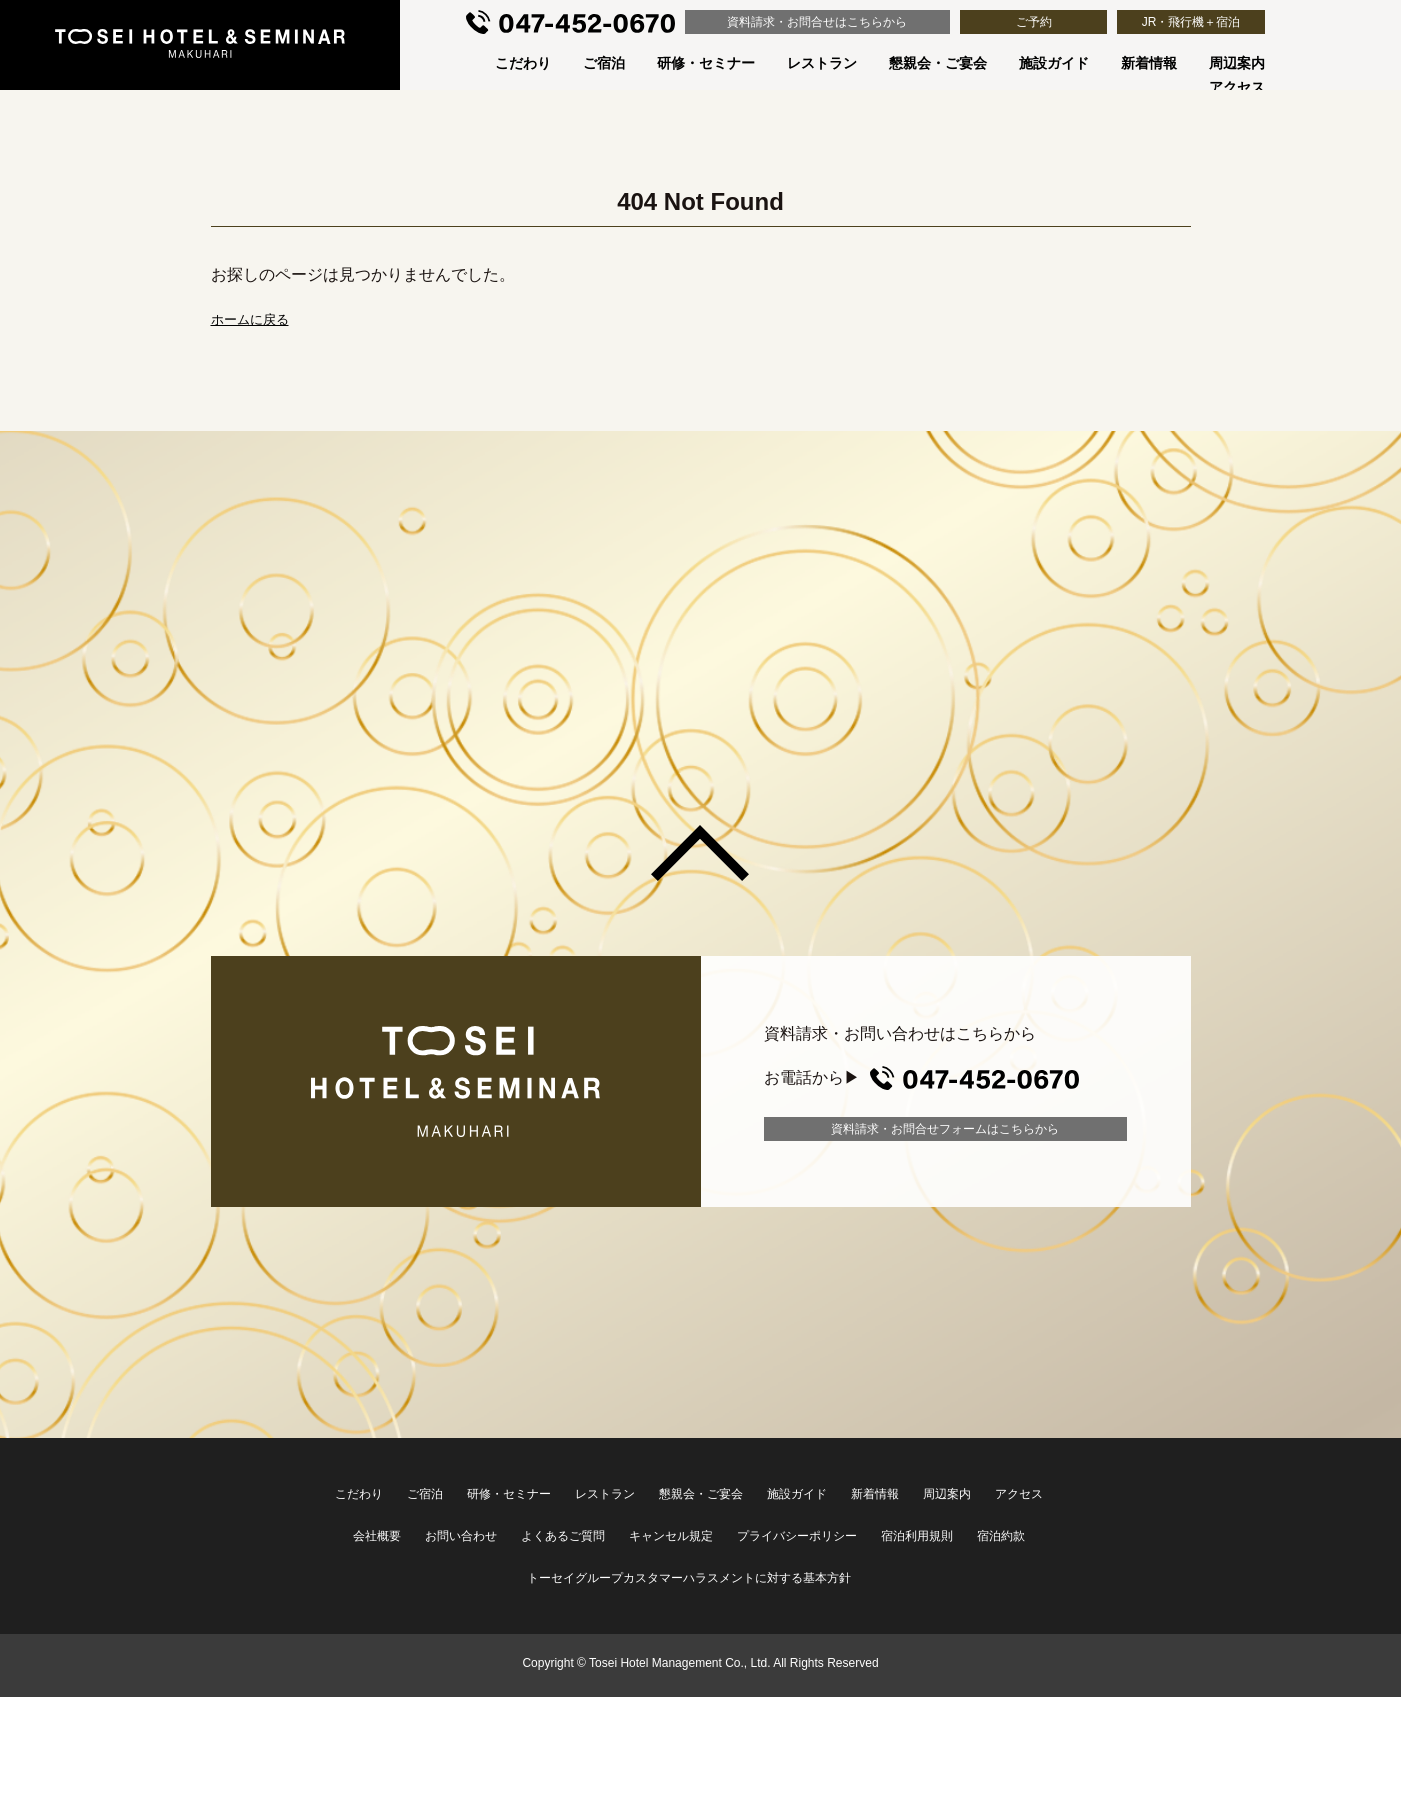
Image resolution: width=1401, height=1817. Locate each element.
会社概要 (377, 1536)
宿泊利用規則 (917, 1536)
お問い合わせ (461, 1536)
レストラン (822, 63)
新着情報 (1149, 63)
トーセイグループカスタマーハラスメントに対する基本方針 (689, 1578)
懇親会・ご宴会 (938, 63)
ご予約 (1034, 22)
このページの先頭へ (700, 853)
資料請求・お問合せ (817, 22)
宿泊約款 (1001, 1536)
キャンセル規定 (671, 1536)
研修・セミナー (706, 63)
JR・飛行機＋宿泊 (1191, 22)
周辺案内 (1237, 63)
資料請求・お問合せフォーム (945, 1129)
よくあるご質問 (563, 1536)
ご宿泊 (604, 63)
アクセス (1237, 87)
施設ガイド (1054, 63)
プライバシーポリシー (797, 1536)
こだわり (523, 63)
